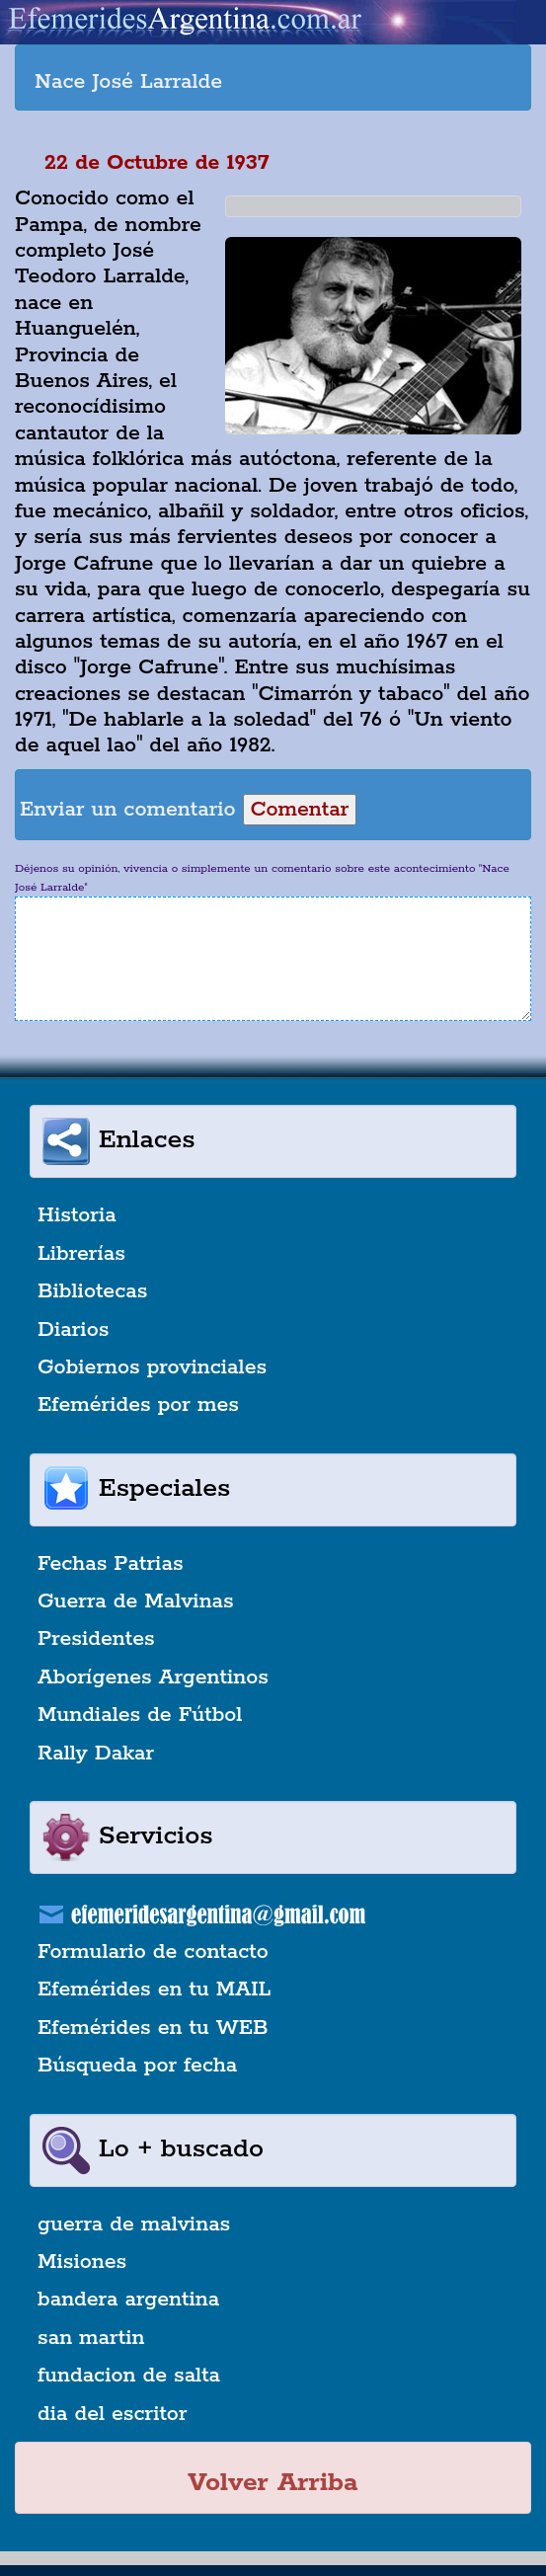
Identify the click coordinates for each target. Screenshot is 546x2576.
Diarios (73, 1330)
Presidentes (96, 1639)
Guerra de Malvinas (136, 1601)
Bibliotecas (92, 1291)
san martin (91, 2338)
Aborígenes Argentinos (153, 1677)
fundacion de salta (129, 2375)
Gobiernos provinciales (152, 1367)
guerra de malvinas (134, 2224)
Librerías (81, 1254)
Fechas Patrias (111, 1564)
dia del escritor (112, 2414)
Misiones (82, 2262)
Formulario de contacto (153, 1952)
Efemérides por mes (138, 1405)
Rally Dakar (96, 1753)
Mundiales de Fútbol (140, 1715)
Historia (77, 1215)
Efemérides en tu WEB (153, 2028)
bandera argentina (128, 2299)
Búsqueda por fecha (137, 2065)
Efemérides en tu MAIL (154, 1989)
